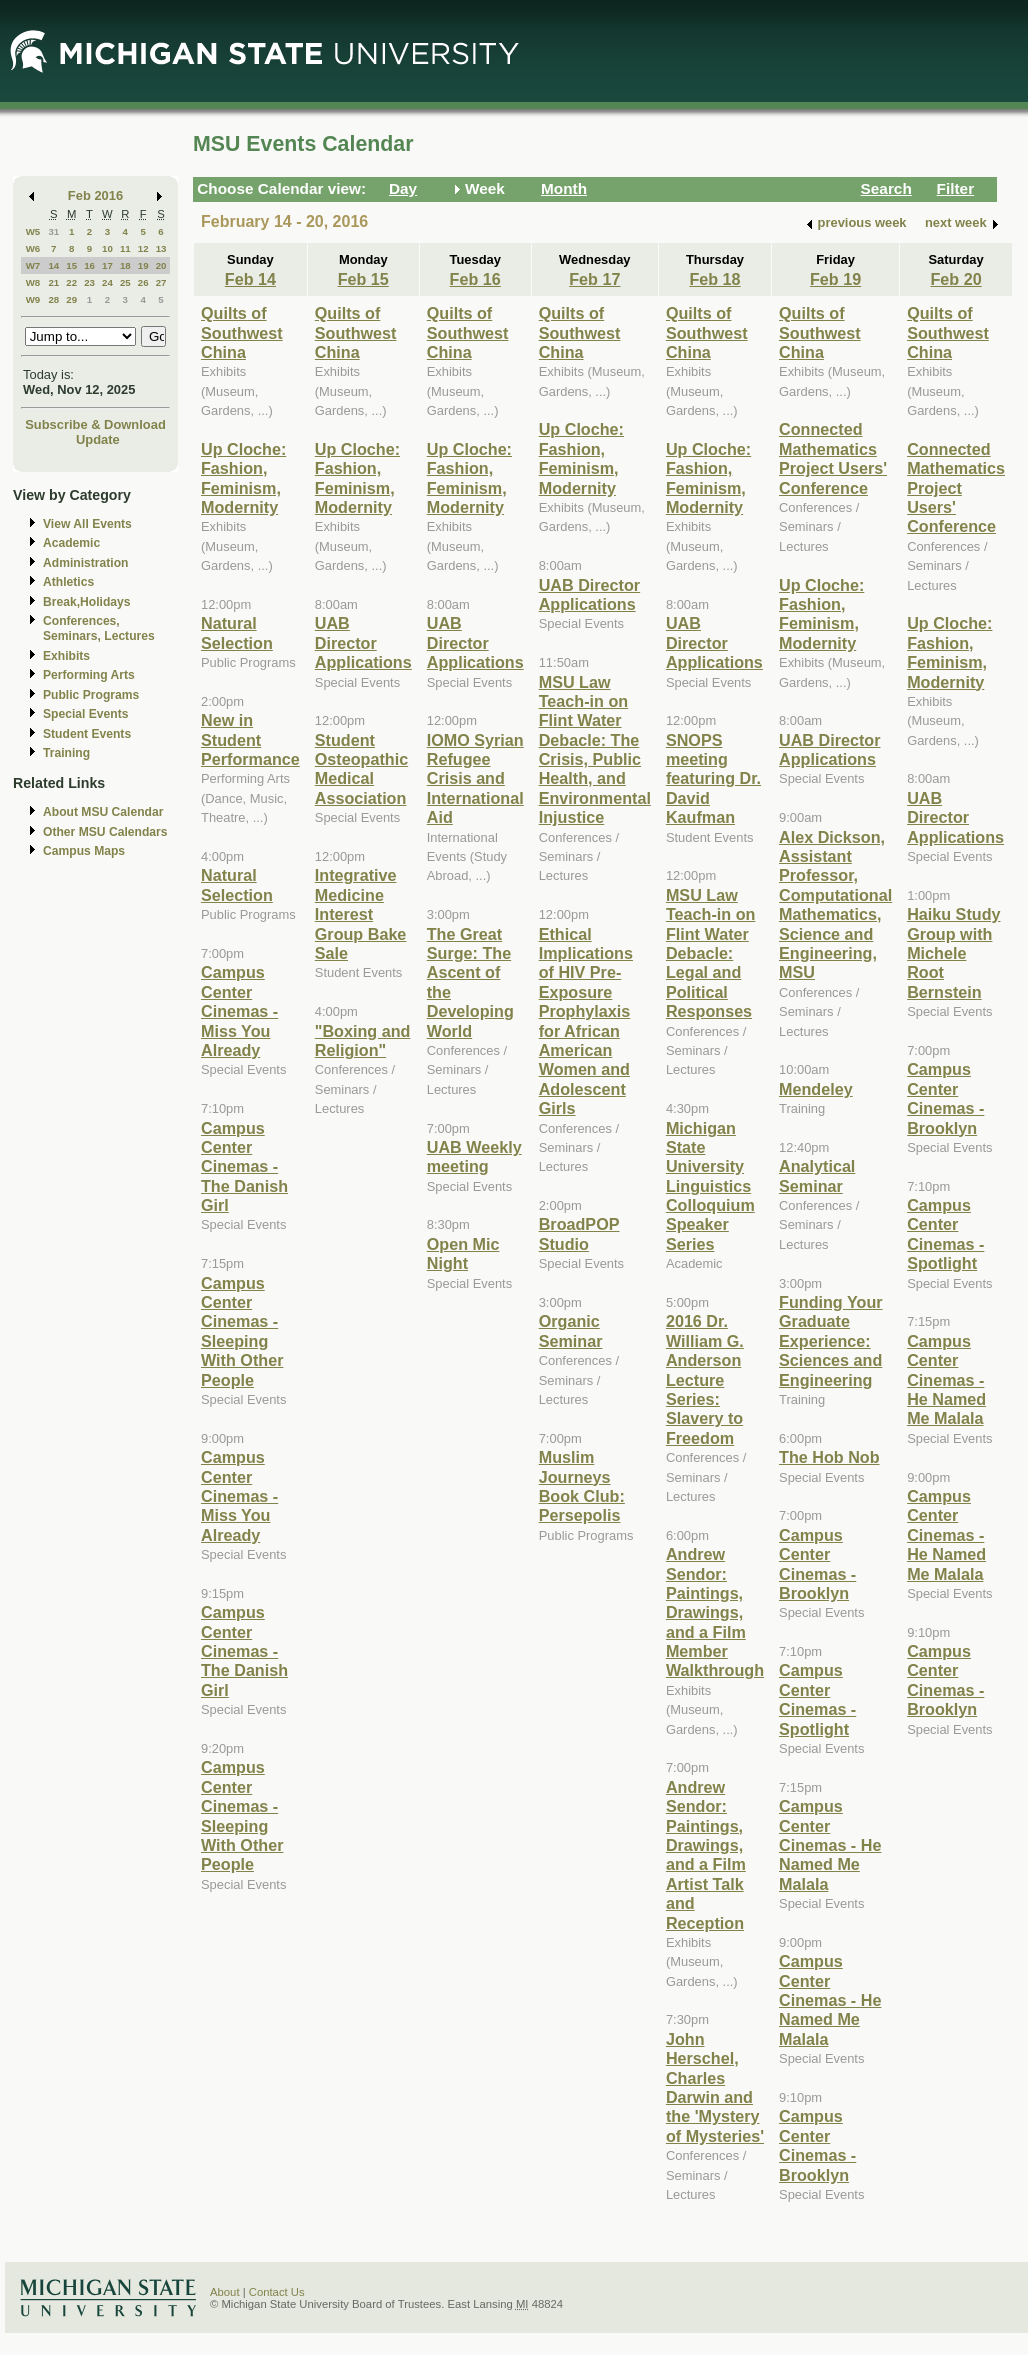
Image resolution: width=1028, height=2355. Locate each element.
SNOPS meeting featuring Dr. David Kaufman (713, 779)
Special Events (85, 714)
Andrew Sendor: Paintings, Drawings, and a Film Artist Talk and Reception (706, 1855)
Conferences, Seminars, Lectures (99, 628)
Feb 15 (363, 279)
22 (71, 282)
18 (125, 265)
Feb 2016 (95, 195)
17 (107, 265)
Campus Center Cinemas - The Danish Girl (244, 1167)
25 (125, 282)
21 (53, 282)
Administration (85, 563)
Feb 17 (594, 279)
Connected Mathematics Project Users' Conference (833, 458)
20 (161, 265)
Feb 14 (250, 279)
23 (89, 282)
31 (53, 231)
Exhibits (66, 656)
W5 (33, 231)
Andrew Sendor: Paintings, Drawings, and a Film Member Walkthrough (715, 1612)
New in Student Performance (250, 739)
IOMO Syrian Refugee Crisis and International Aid (475, 779)
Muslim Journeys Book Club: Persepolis (582, 1486)
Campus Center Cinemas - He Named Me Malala (830, 1845)
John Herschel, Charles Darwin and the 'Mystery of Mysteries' (715, 2087)
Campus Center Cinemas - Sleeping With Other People (242, 1331)
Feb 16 (475, 279)
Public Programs (91, 695)
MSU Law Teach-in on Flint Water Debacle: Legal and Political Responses (710, 953)
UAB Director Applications (363, 642)
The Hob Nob (829, 1457)
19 (143, 265)
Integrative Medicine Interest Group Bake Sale (361, 914)
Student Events (87, 734)
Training (66, 753)
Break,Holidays (87, 602)
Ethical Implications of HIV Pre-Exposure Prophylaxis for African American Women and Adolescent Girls (586, 1021)
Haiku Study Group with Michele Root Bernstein (953, 953)
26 (143, 282)
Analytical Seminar (817, 1175)
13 (161, 248)
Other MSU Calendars (105, 832)
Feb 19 (835, 279)
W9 (33, 299)
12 (143, 248)
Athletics (68, 582)
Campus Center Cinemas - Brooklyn (817, 1564)
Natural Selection (237, 632)
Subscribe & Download (95, 424)
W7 (33, 265)
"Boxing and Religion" (363, 1040)
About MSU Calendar (103, 812)
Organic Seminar (571, 1330)
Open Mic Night (463, 1253)
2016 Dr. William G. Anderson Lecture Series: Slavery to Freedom (705, 1379)
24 (107, 282)
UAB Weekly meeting (474, 1156)
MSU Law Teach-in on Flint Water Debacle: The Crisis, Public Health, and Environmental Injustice (595, 750)
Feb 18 (714, 279)
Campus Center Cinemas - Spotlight (817, 1699)
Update (98, 439)
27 (161, 282)
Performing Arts (89, 675)
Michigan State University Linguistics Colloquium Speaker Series (710, 1186)
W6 (33, 248)
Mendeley (816, 1089)
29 (71, 299)
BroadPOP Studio (579, 1233)
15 (71, 265)
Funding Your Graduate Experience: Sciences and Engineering (831, 1341)
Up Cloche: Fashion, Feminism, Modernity (243, 478)
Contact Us (277, 2292)
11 (125, 248)
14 (53, 265)
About (225, 2292)
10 (107, 248)
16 (89, 265)
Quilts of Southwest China (242, 332)
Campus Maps (84, 851)
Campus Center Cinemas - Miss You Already (239, 1011)
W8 (33, 282)
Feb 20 (955, 279)
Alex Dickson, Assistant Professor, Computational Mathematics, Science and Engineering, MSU (835, 905)
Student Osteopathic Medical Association (361, 769)
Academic (71, 543)
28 (53, 299)
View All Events (87, 524)
